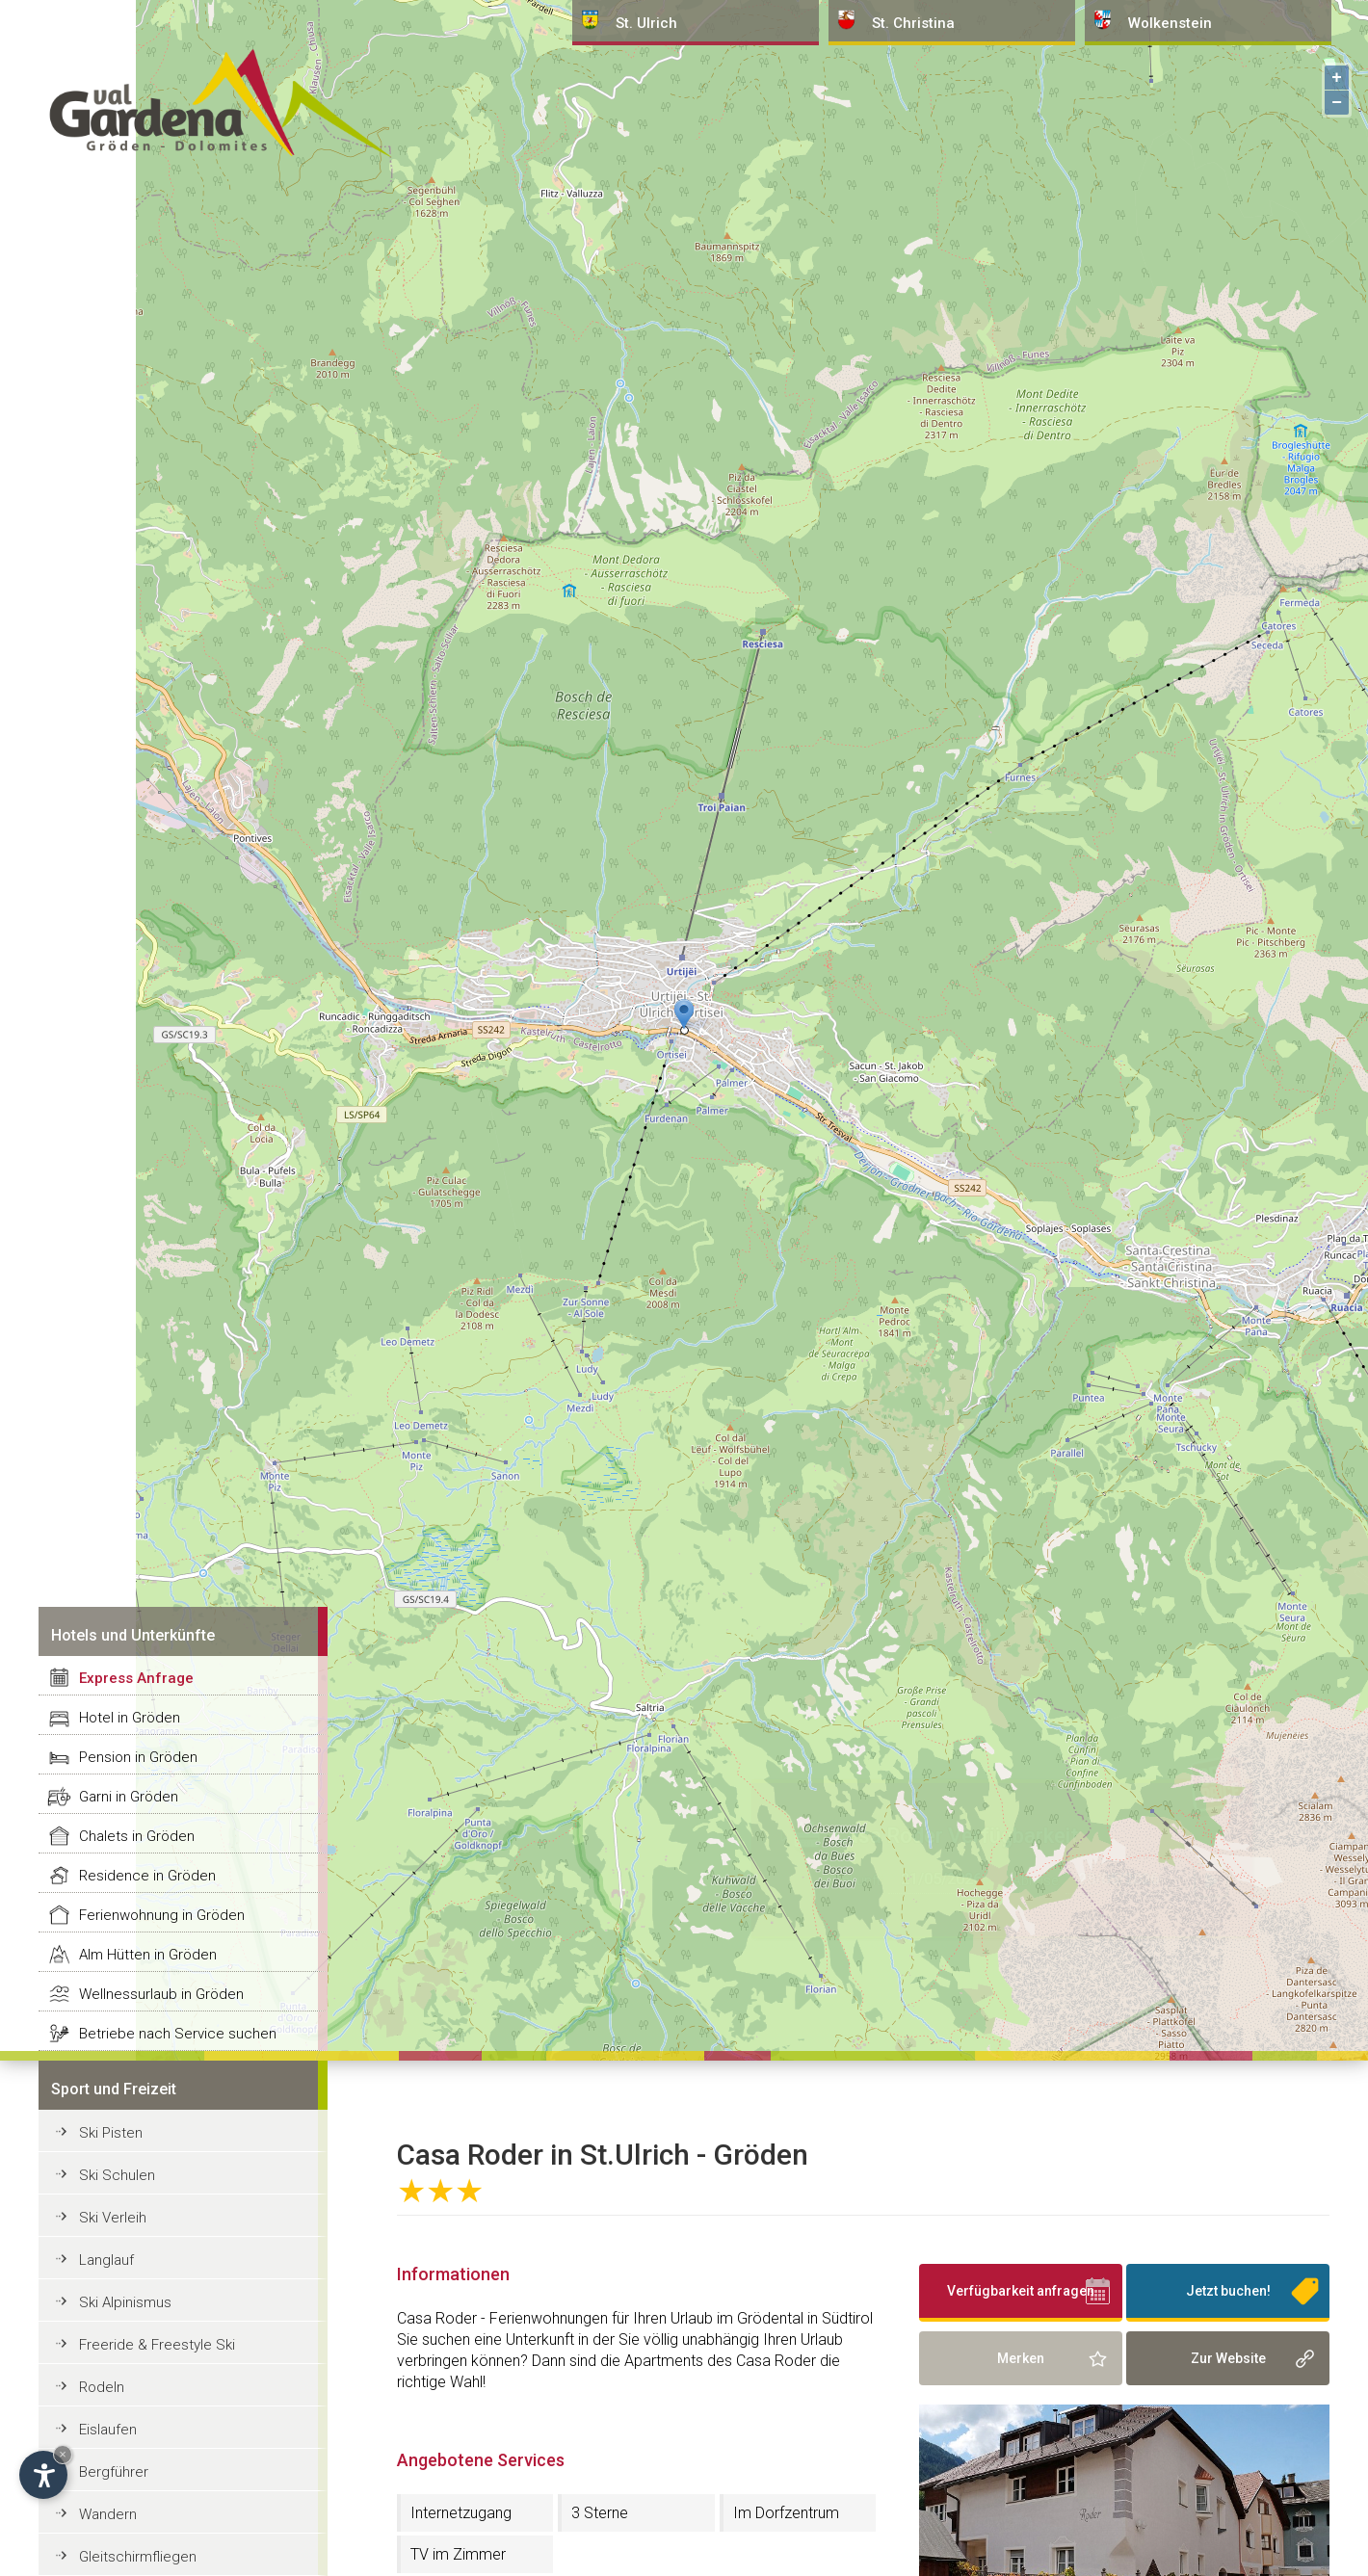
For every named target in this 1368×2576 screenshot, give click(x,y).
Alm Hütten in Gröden (148, 1954)
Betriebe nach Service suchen (177, 2033)
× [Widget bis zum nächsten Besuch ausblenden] (62, 2454)
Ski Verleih (112, 2217)
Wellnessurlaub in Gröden (161, 1994)
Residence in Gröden (147, 1875)
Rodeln (101, 2387)
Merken (1020, 2358)
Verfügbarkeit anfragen (1020, 2291)
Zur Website (1228, 2358)
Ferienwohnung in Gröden (162, 1915)
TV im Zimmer (458, 2554)
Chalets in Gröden (137, 1836)
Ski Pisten (111, 2133)
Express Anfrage (136, 1678)
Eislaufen (108, 2429)
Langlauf (106, 2260)
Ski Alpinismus (125, 2302)
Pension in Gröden (138, 1757)
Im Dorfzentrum (786, 2513)
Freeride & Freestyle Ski (157, 2344)
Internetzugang (461, 2513)
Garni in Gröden (128, 1796)
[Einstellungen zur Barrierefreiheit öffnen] (43, 2475)
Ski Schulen (117, 2175)
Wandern (108, 2514)
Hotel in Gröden (129, 1717)
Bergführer (113, 2472)
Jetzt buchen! (1228, 2291)
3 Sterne (599, 2513)
